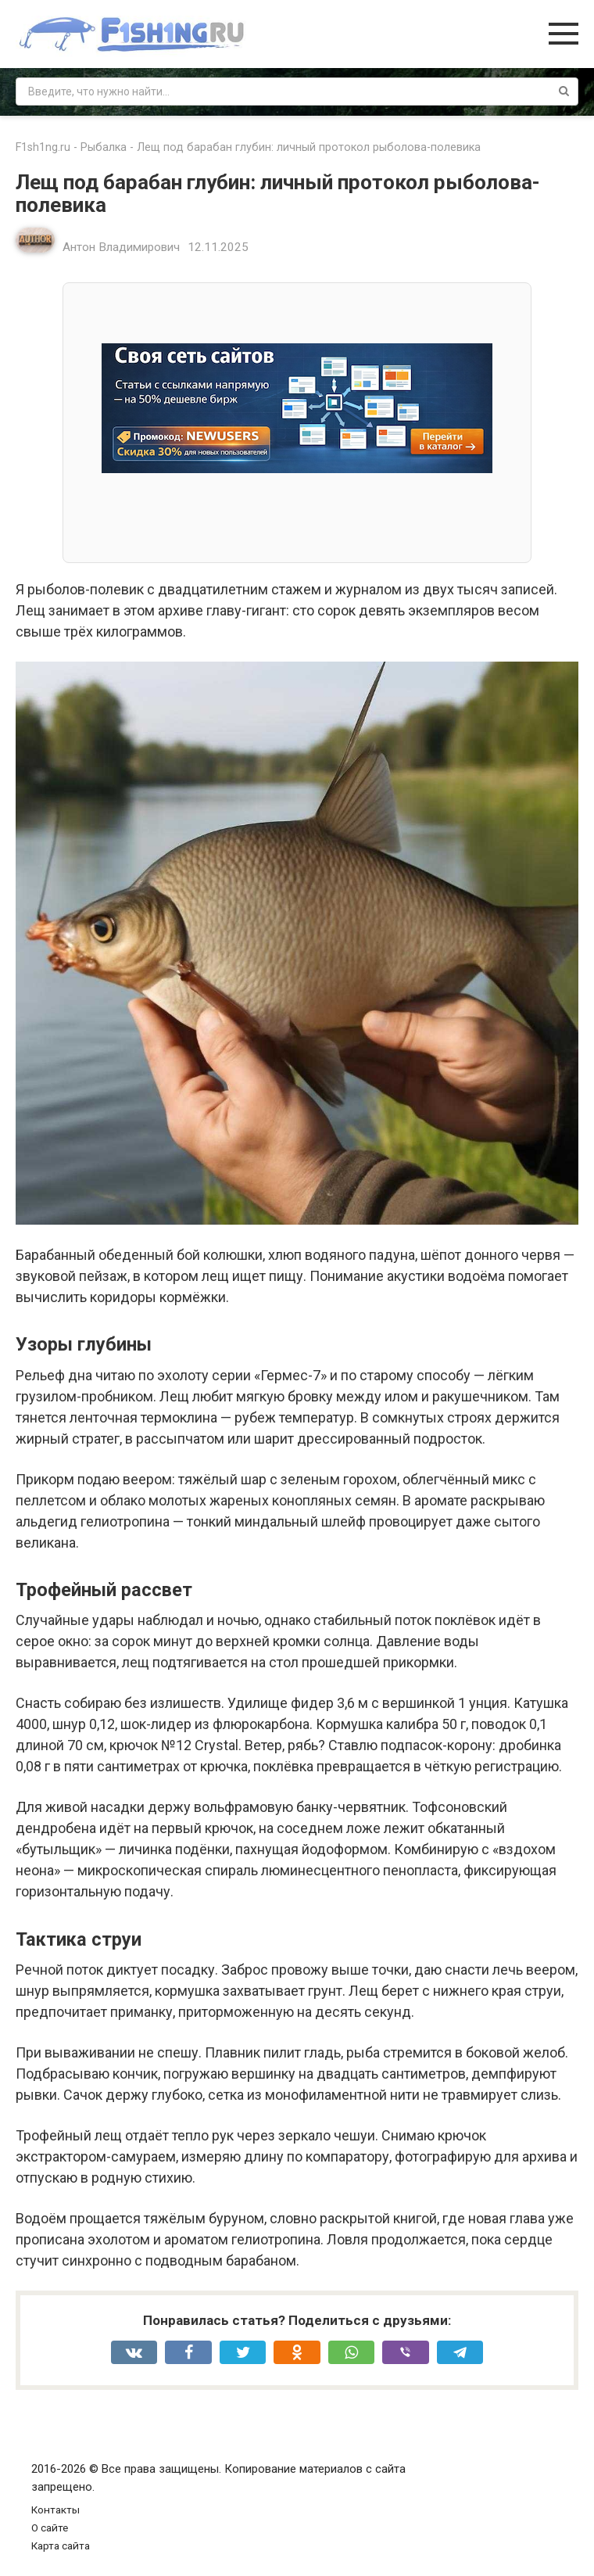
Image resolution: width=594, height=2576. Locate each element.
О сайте (49, 2527)
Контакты (55, 2509)
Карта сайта (60, 2545)
